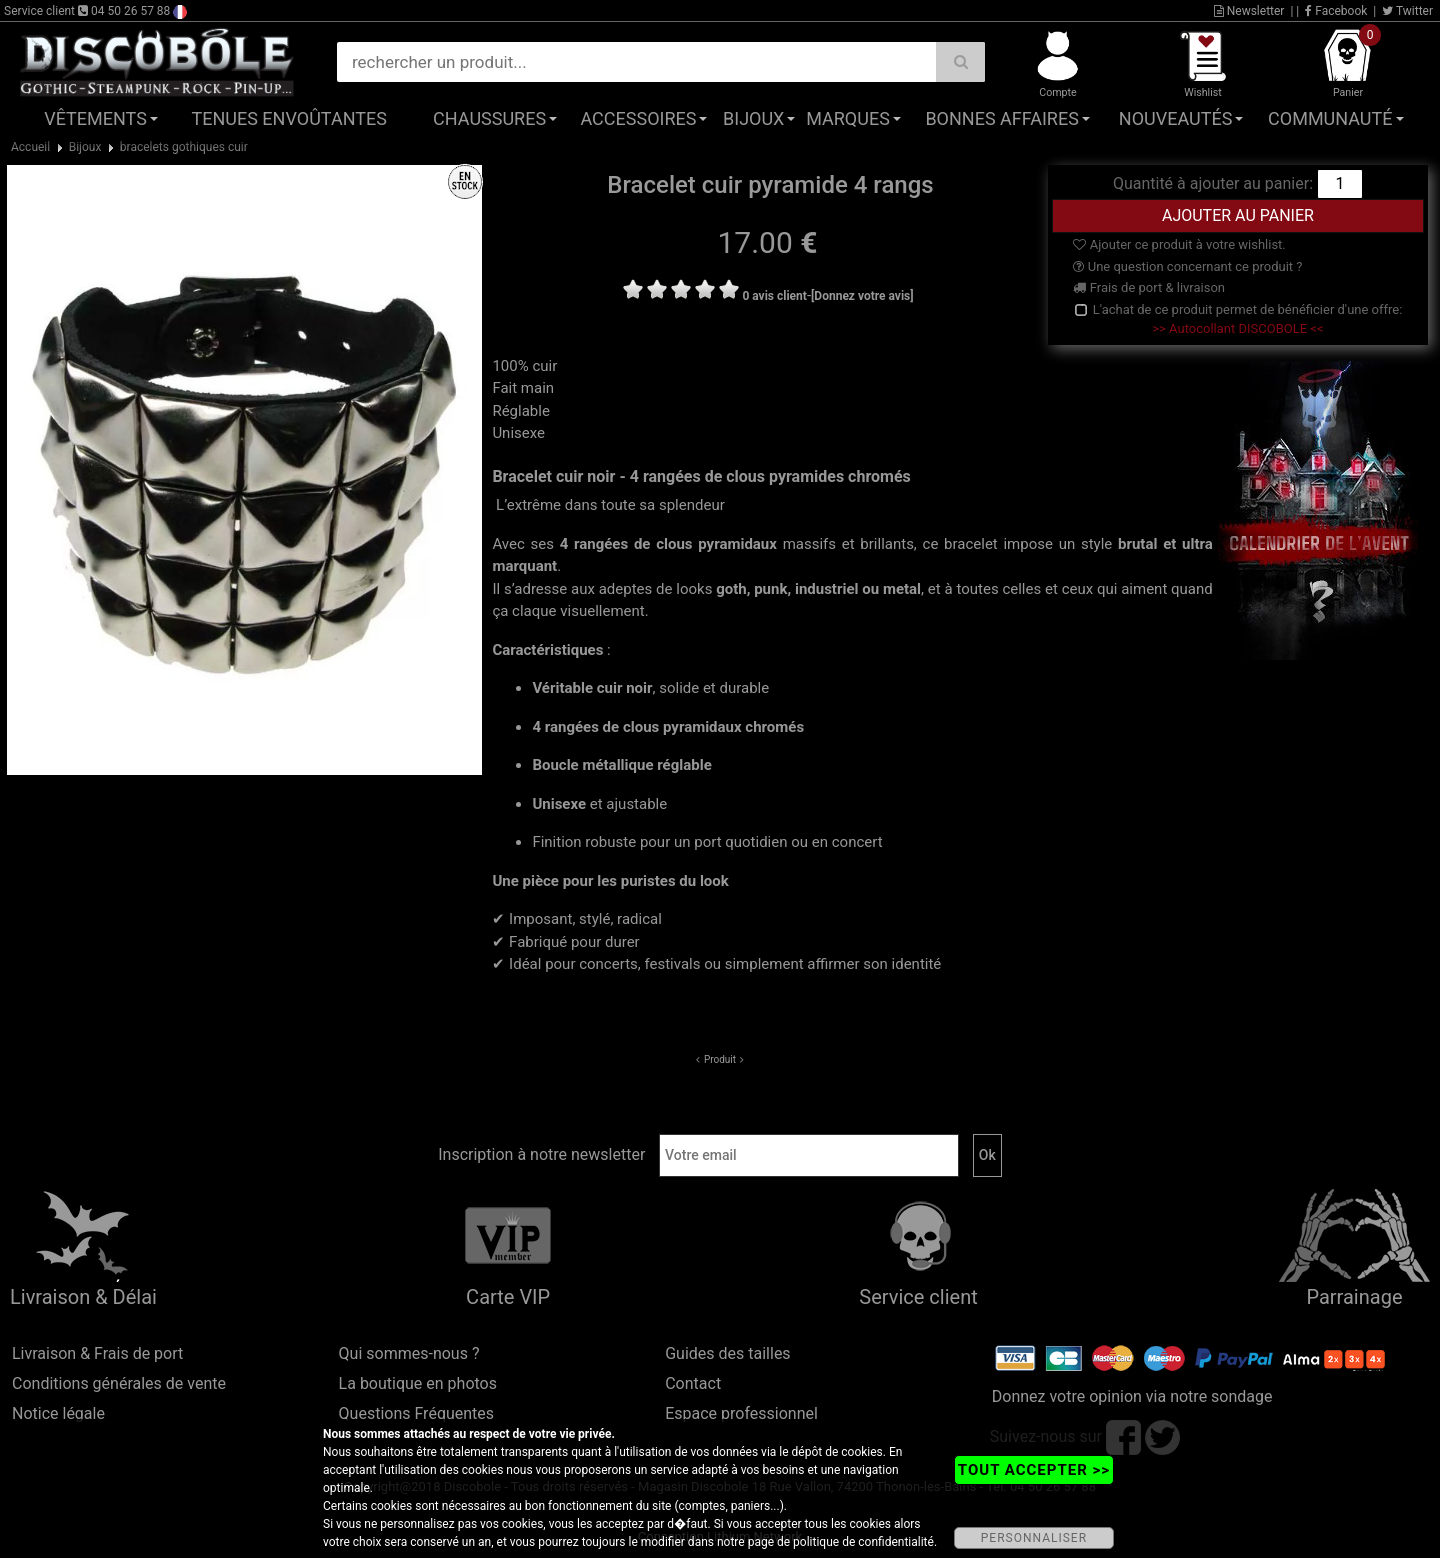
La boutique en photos (418, 1383)
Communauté (1330, 118)
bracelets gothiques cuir (184, 147)
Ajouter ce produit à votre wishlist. (1179, 244)
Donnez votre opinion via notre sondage (1132, 1396)
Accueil (30, 147)
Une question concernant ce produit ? (1187, 266)
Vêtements (95, 118)
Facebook (1336, 11)
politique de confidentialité (863, 1542)
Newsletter (1249, 11)
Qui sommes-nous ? (409, 1353)
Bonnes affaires (1001, 118)
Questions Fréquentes (417, 1413)
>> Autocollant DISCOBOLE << (1237, 328)
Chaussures (489, 118)
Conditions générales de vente (119, 1383)
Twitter (1407, 11)
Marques (848, 118)
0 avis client (774, 296)
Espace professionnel (741, 1413)
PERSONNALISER (1034, 1538)
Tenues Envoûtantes (289, 118)
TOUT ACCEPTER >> (1034, 1470)
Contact (693, 1383)
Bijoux (753, 118)
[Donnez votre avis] (862, 296)
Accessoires (638, 118)
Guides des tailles (727, 1353)
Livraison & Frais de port (97, 1353)
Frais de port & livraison (1149, 287)
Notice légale (58, 1413)
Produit (720, 1059)
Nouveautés (1176, 118)
